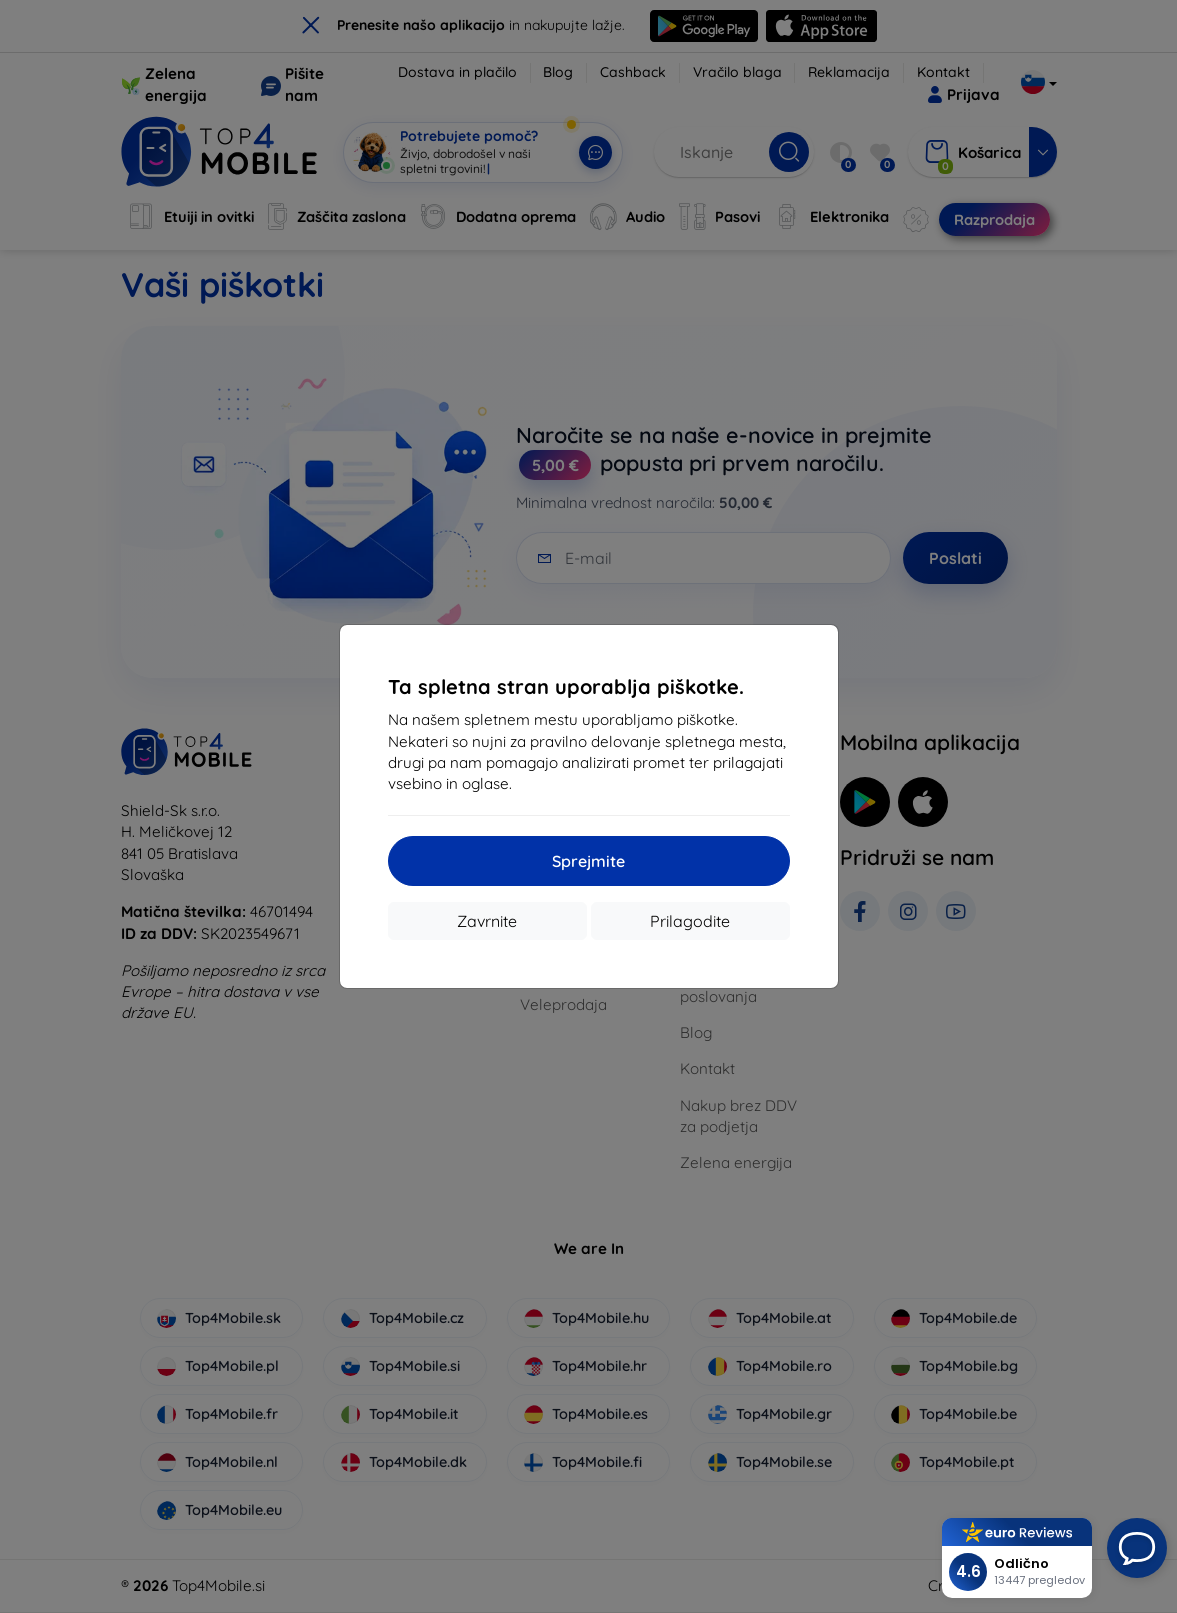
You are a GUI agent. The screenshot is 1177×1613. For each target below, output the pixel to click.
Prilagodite (690, 921)
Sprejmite (588, 861)
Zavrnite (487, 921)
